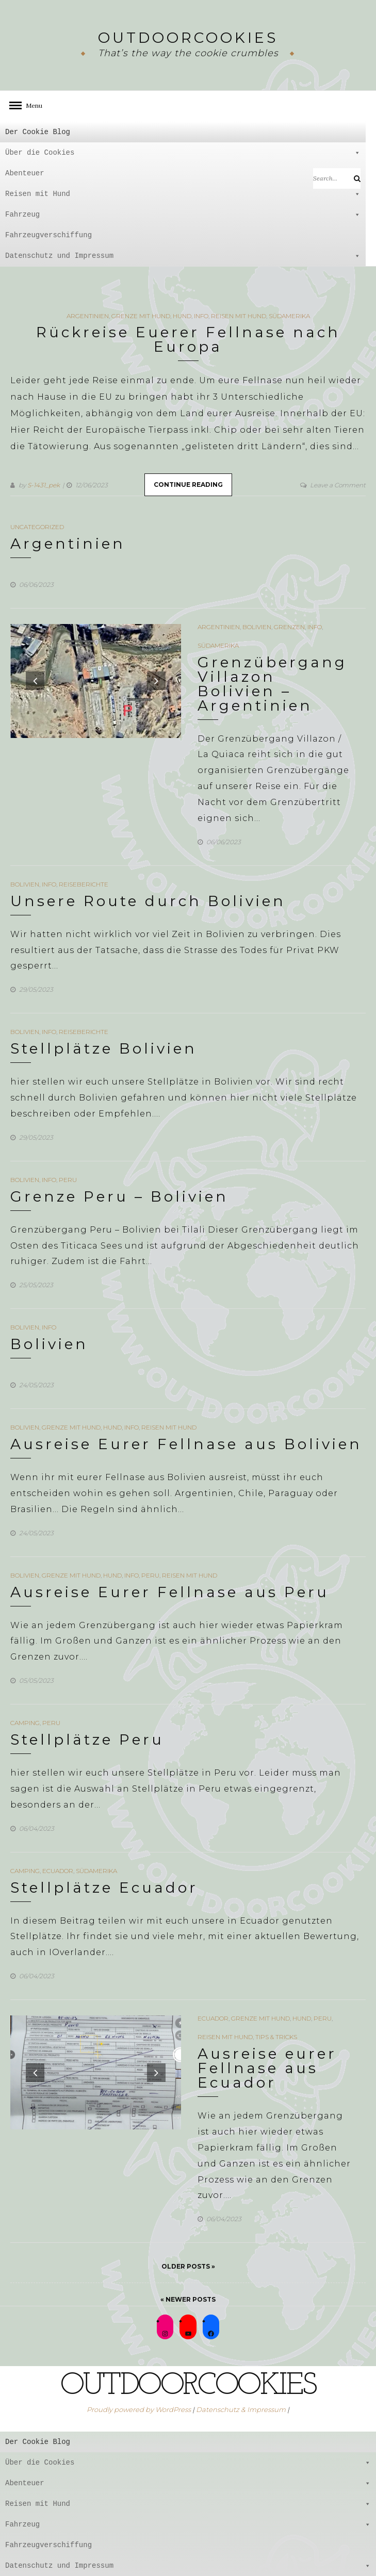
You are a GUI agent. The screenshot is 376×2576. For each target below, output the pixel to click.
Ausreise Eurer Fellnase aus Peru (169, 1592)
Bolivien (256, 627)
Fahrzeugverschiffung (48, 235)
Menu (31, 105)
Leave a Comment (338, 485)
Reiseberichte (83, 884)
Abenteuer (183, 173)
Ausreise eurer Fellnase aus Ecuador (267, 2068)
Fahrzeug (183, 214)
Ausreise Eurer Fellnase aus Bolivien (186, 1444)
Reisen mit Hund (183, 194)
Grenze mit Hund (140, 316)
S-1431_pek (43, 485)
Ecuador (57, 1871)
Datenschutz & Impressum (241, 2409)
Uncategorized (37, 527)
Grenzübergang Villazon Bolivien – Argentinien (272, 683)
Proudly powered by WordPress (139, 2409)
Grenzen (289, 627)
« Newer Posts (188, 2299)
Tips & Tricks (276, 2037)
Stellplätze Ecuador (104, 1887)
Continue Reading (188, 484)
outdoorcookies (188, 37)
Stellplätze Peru (87, 1739)
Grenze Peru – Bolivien (119, 1196)
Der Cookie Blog (37, 132)
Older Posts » (188, 2266)
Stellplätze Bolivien (103, 1048)
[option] (95, 681)
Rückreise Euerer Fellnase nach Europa (188, 339)
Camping (25, 1723)
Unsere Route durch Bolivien (148, 901)
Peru (68, 1180)
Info (201, 316)
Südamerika (289, 316)
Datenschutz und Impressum (183, 255)
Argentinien (88, 316)
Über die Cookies (183, 152)
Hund (182, 316)
